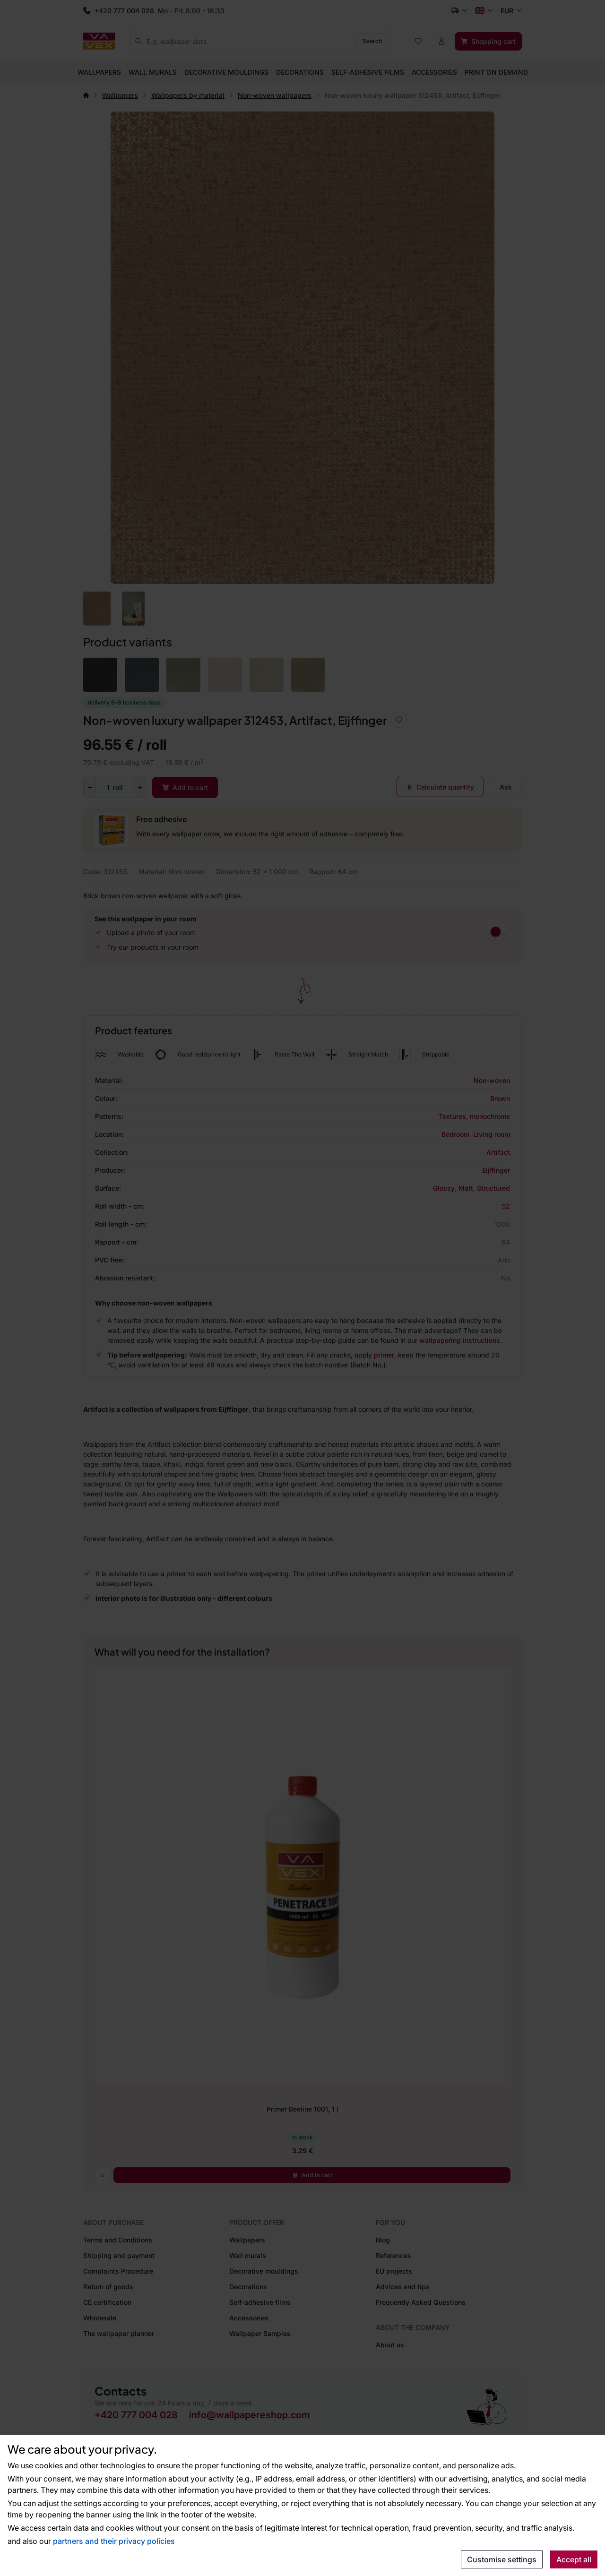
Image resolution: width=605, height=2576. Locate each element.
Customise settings (501, 2559)
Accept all (573, 2559)
